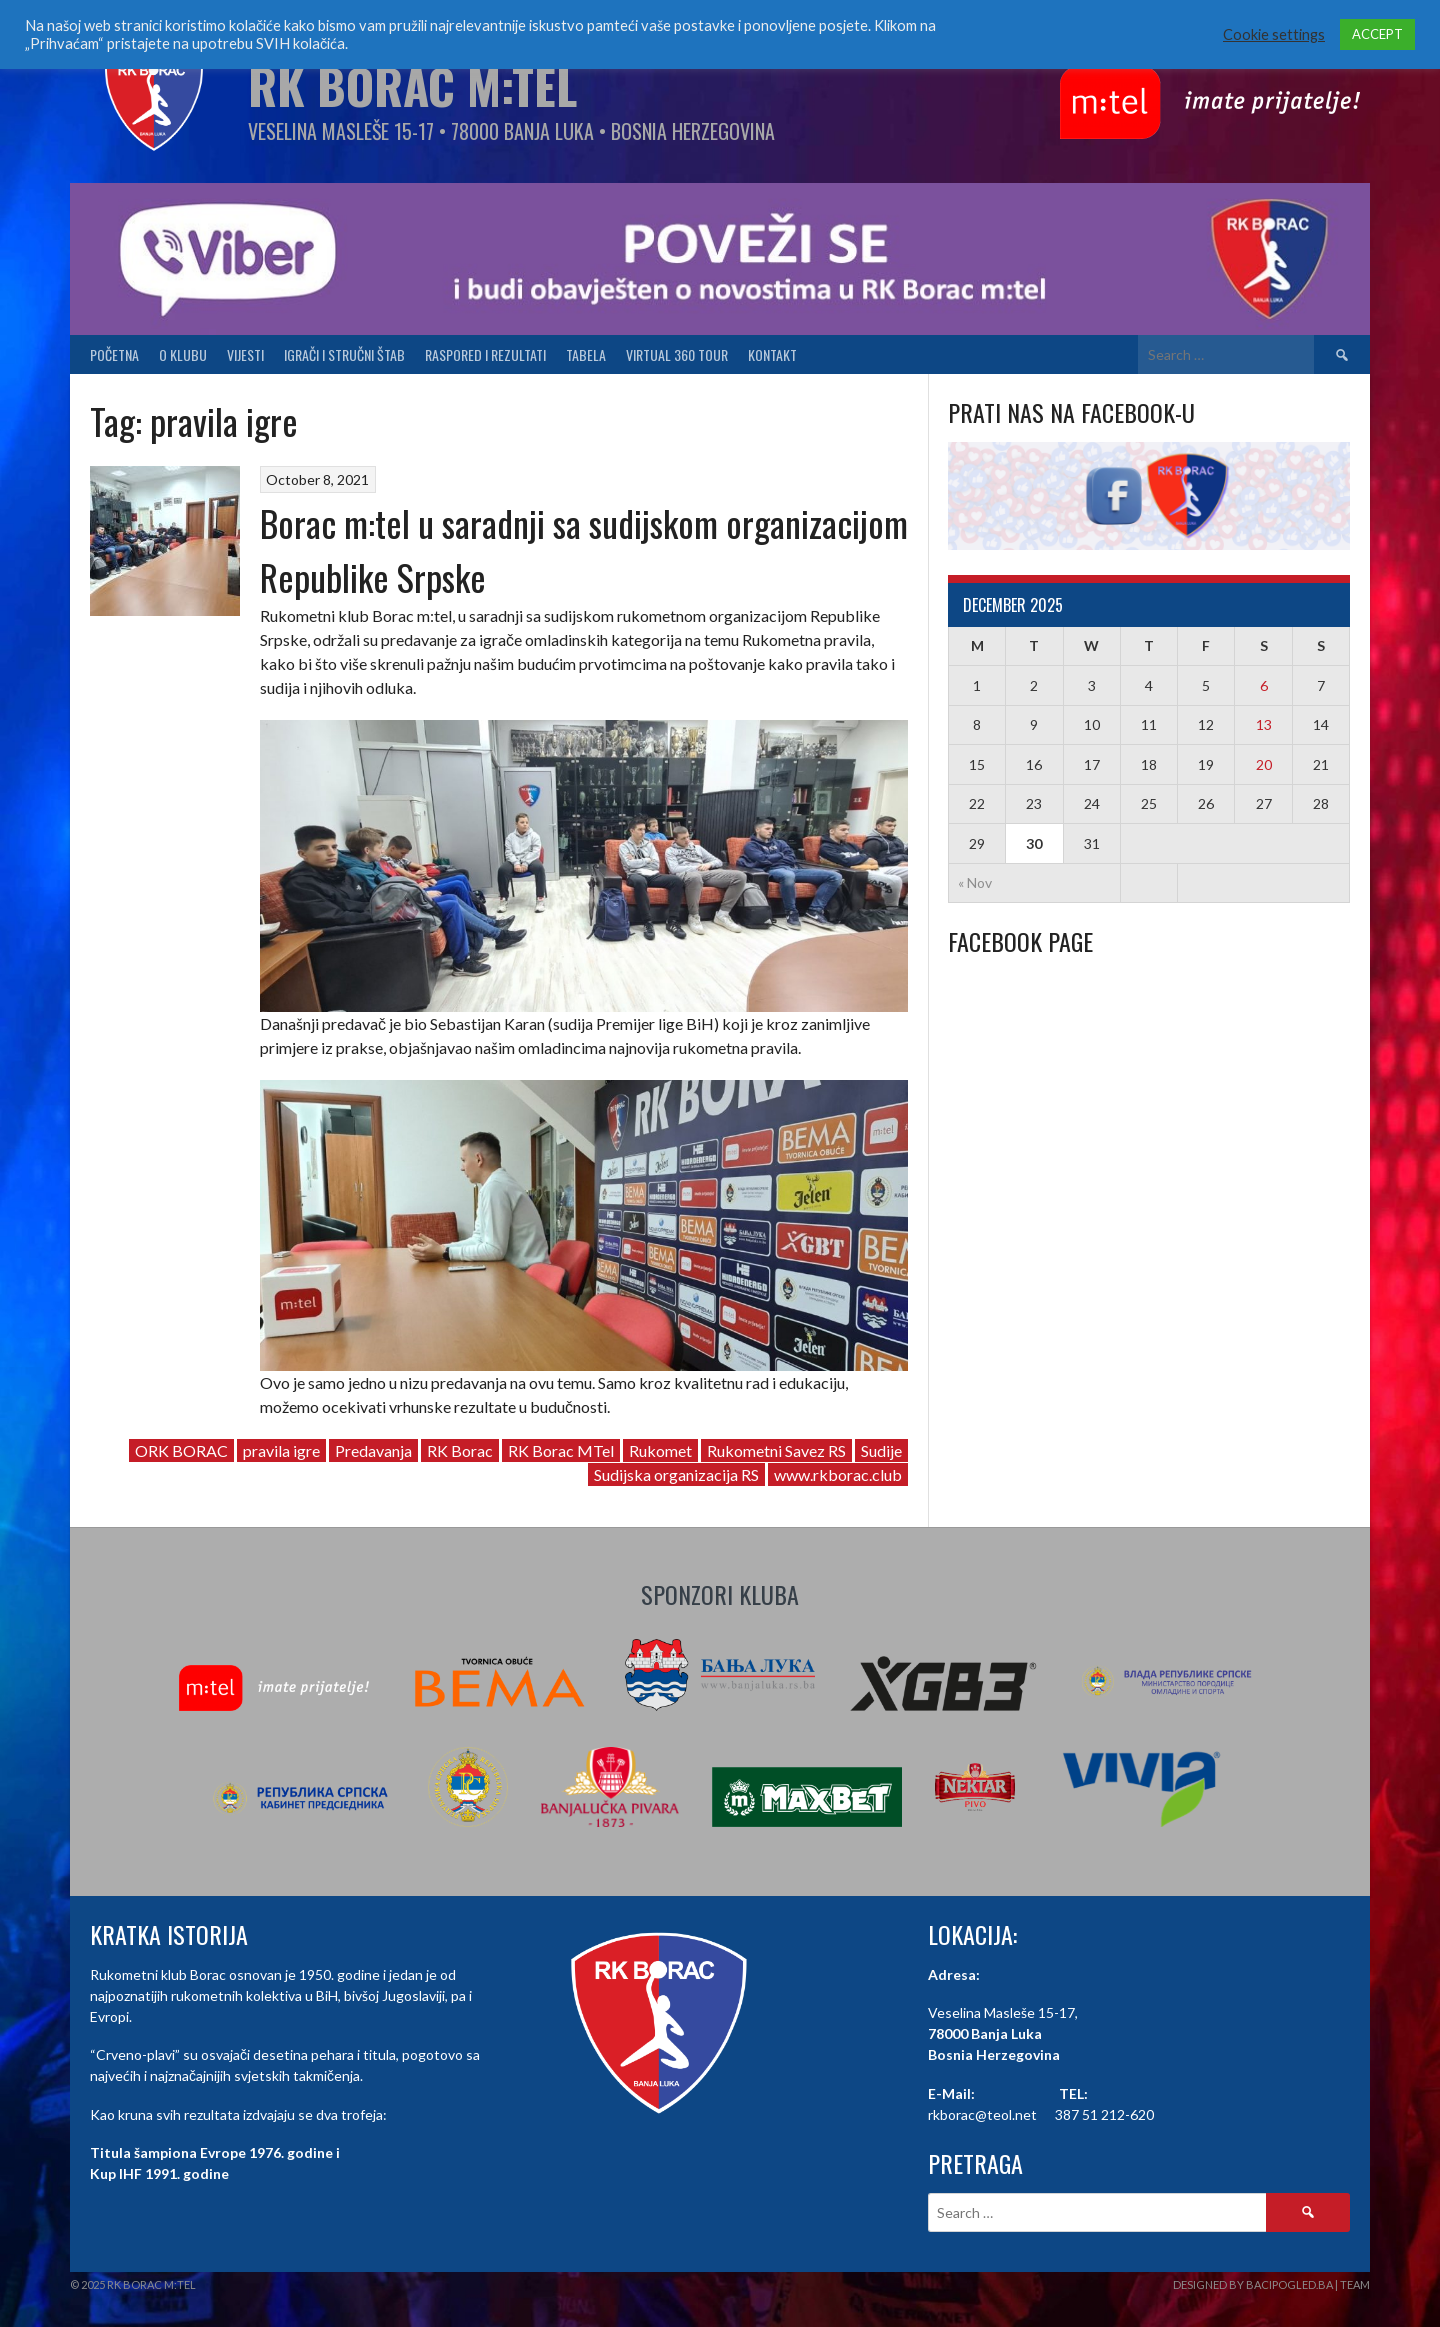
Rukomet (660, 1450)
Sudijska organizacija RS (676, 1474)
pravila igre (281, 1450)
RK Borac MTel (561, 1450)
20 (1264, 764)
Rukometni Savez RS (776, 1450)
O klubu (183, 354)
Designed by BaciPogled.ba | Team (1271, 2284)
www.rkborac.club (838, 1474)
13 (1264, 724)
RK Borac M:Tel (412, 85)
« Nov (975, 882)
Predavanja (373, 1450)
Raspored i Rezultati (485, 354)
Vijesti (245, 354)
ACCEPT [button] (1377, 34)
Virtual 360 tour (677, 354)
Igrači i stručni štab (344, 354)
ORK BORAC (181, 1450)
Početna (114, 354)
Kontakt (772, 354)
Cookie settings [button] (1274, 34)
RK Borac (460, 1450)
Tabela (586, 354)
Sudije (881, 1450)
